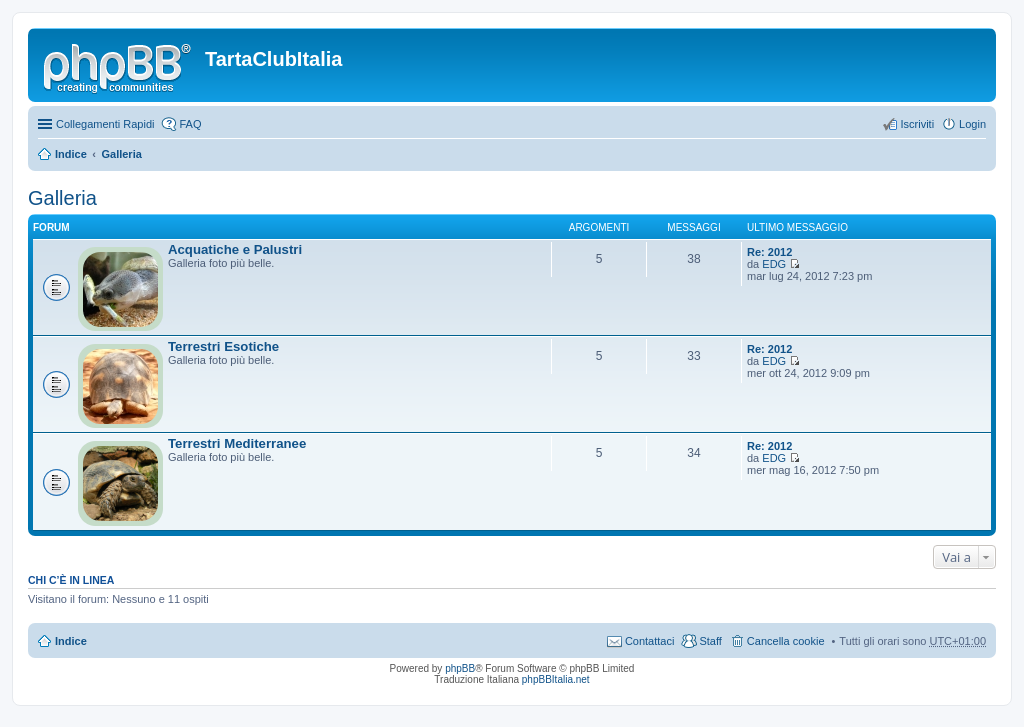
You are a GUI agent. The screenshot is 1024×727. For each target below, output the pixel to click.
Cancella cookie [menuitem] (786, 641)
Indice (71, 154)
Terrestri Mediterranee (237, 443)
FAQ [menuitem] (190, 124)
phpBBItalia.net (556, 679)
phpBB (460, 668)
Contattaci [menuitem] (650, 641)
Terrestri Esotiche (223, 346)
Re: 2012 (769, 252)
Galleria (121, 154)
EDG (774, 264)
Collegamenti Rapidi (105, 124)
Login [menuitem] (972, 124)
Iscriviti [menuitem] (917, 124)
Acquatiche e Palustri (235, 249)
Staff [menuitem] (710, 641)
